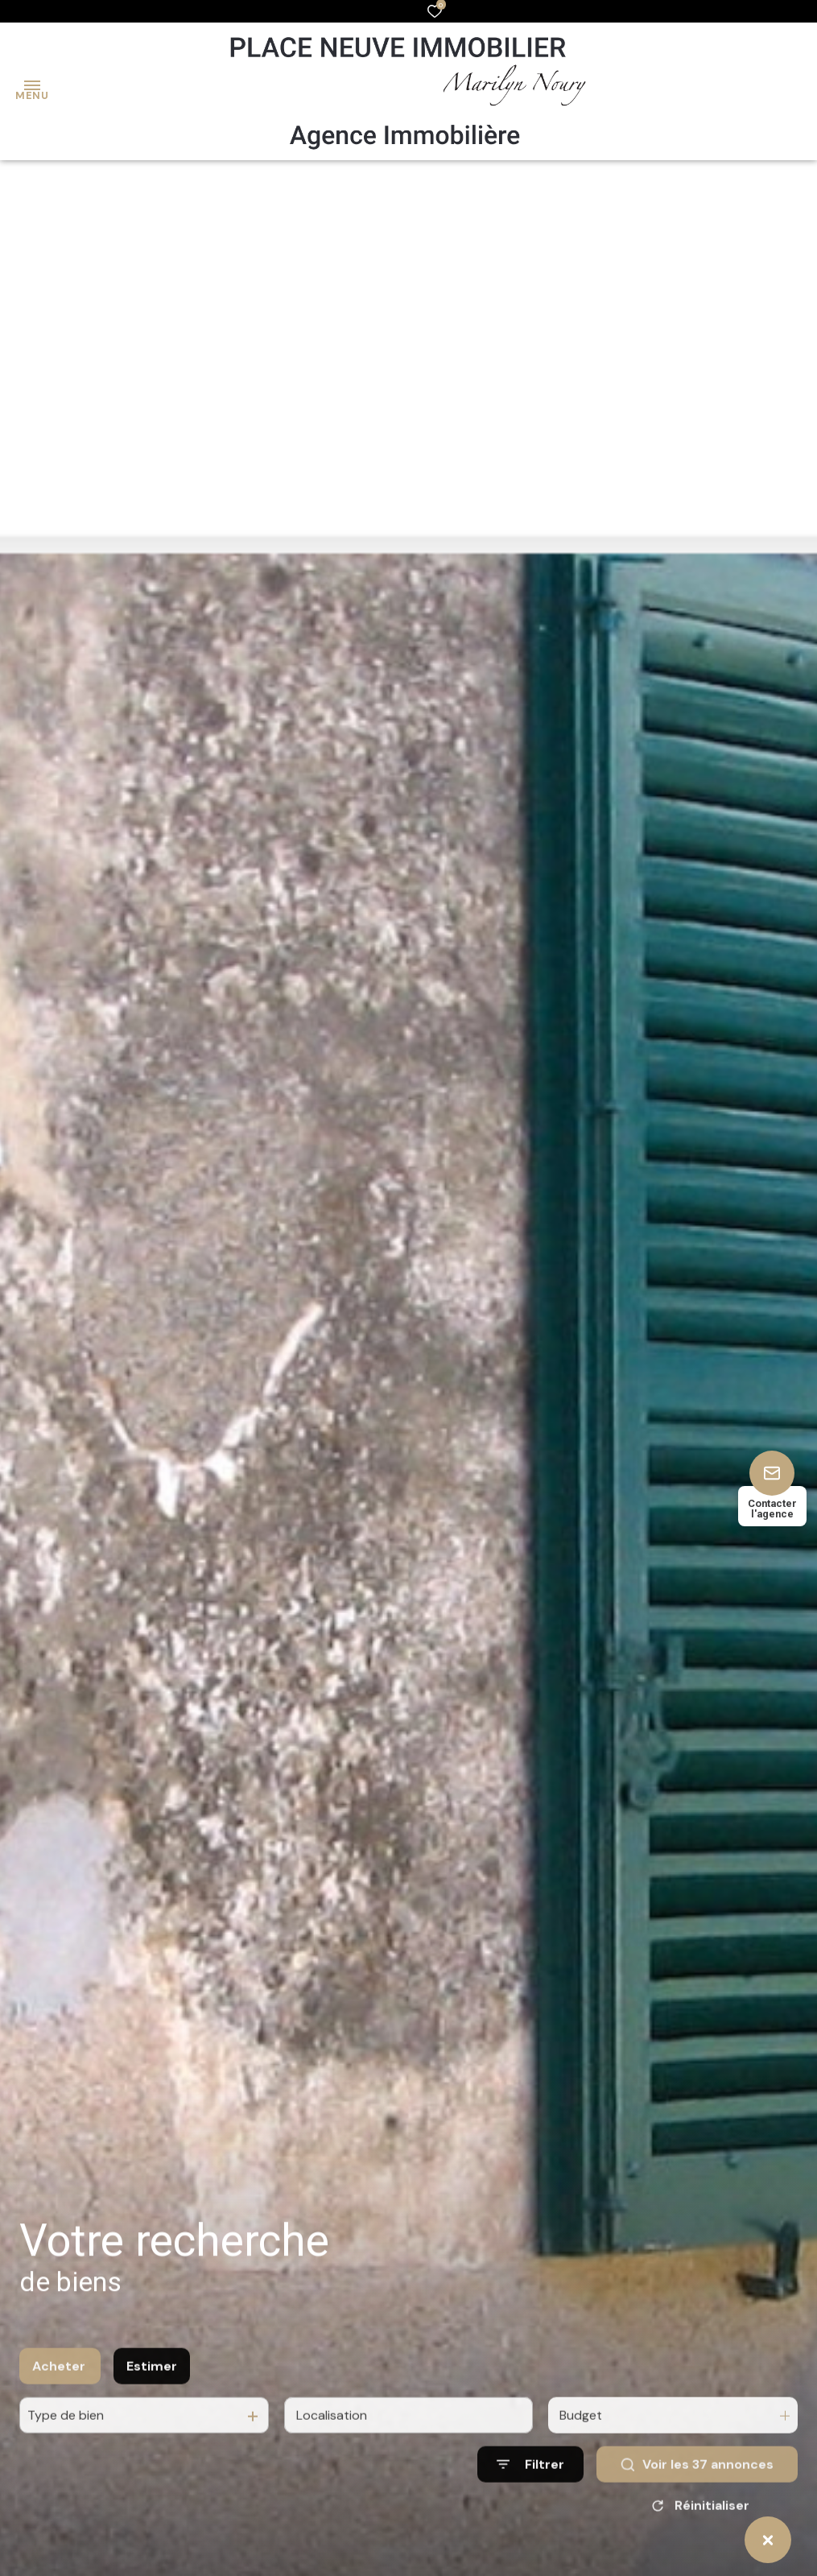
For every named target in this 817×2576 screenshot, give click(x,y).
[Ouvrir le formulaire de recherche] (530, 2503)
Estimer (151, 2404)
